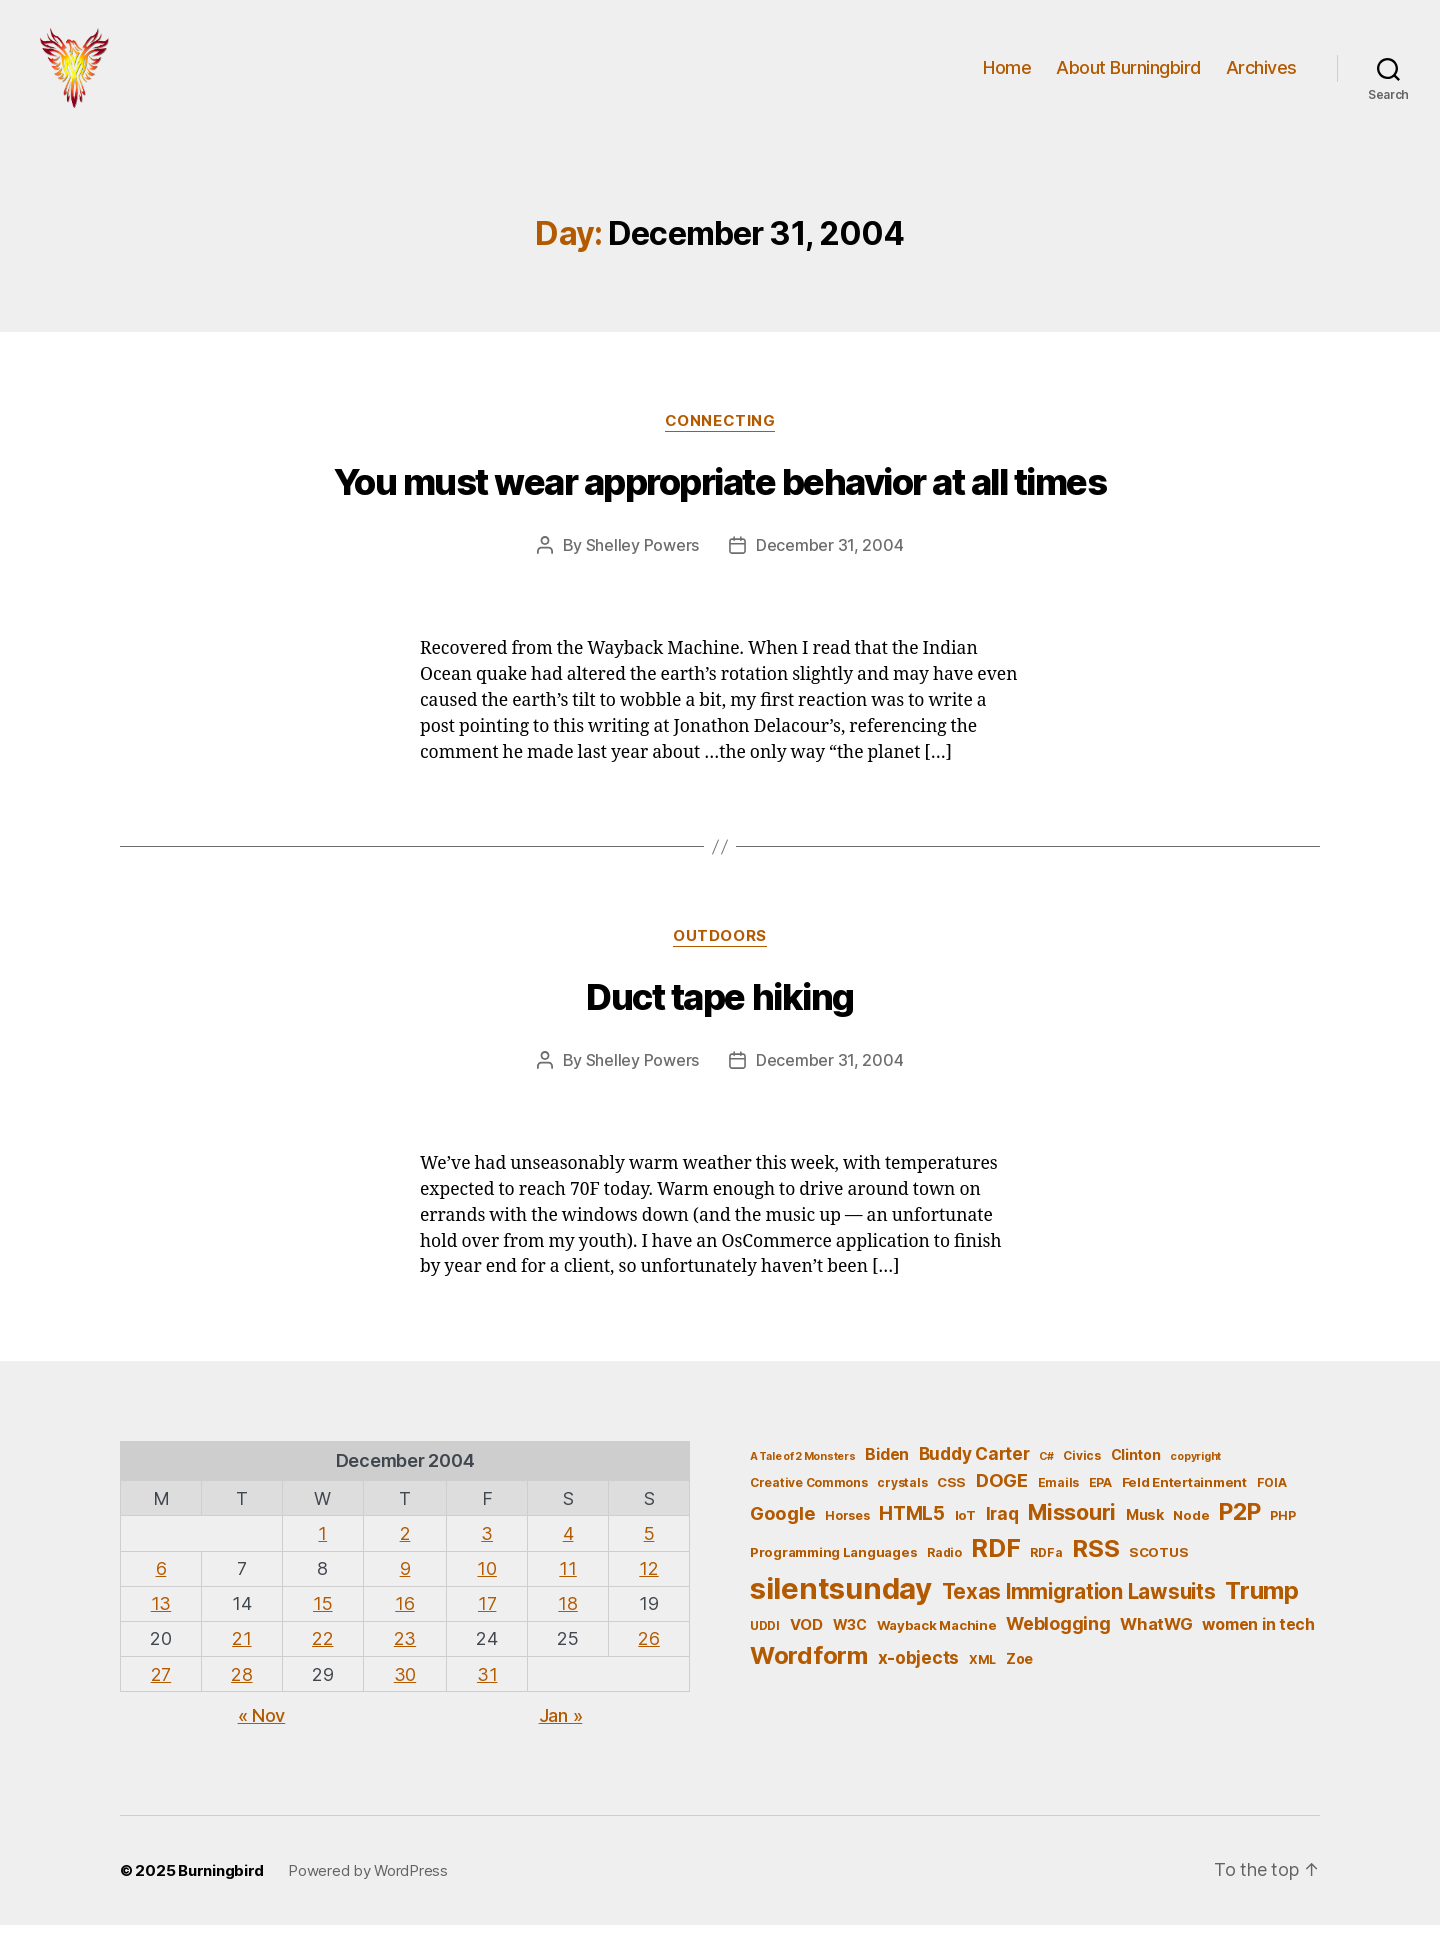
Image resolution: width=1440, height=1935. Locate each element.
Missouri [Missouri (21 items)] (1072, 1522)
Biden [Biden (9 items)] (887, 1464)
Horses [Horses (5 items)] (847, 1525)
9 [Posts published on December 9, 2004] (405, 1578)
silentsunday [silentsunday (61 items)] (841, 1598)
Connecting (720, 431)
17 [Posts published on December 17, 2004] (487, 1613)
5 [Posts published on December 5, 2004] (649, 1543)
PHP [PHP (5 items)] (1282, 1525)
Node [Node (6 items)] (1191, 1525)
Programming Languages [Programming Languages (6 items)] (833, 1562)
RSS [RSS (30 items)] (1095, 1558)
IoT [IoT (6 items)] (965, 1525)
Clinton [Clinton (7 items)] (1136, 1464)
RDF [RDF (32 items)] (995, 1558)
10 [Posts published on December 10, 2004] (486, 1578)
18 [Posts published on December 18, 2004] (567, 1613)
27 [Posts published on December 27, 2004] (161, 1684)
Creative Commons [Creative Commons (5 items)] (809, 1492)
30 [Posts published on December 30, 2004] (405, 1684)
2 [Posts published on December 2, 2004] (405, 1543)
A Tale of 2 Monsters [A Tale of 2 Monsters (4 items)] (803, 1466)
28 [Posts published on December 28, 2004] (241, 1684)
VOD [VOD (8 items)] (806, 1635)
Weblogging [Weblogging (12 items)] (1058, 1633)
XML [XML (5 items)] (982, 1669)
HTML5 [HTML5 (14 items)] (912, 1523)
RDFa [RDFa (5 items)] (1046, 1562)
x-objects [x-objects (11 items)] (919, 1667)
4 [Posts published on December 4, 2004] (568, 1543)
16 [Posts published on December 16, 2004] (404, 1613)
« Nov (262, 1725)
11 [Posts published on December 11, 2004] (567, 1578)
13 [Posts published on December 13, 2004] (161, 1613)
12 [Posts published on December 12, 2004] (648, 1578)
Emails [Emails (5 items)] (1058, 1492)
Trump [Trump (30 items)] (1262, 1600)
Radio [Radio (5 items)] (944, 1562)
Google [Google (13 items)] (782, 1523)
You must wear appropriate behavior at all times (720, 492)
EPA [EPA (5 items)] (1100, 1492)
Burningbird (221, 1880)
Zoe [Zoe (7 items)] (1019, 1668)
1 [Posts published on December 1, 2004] (322, 1543)
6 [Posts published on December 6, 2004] (161, 1578)
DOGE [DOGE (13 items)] (1002, 1490)
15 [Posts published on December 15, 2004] (322, 1613)
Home (1007, 72)
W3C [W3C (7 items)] (850, 1634)
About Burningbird (1128, 72)
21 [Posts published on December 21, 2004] (241, 1648)
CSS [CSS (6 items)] (951, 1492)
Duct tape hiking (719, 1007)
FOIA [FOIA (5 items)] (1272, 1492)
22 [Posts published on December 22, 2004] (322, 1648)
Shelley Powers (642, 555)
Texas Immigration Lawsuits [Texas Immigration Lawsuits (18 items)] (1079, 1601)
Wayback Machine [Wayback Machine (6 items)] (937, 1635)
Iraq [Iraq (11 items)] (1002, 1523)
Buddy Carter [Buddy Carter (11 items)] (974, 1463)
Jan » (561, 1725)
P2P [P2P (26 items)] (1239, 1522)
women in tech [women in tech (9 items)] (1258, 1634)
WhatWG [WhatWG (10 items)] (1156, 1634)
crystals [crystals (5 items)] (902, 1492)
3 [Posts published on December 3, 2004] (487, 1543)
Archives (1261, 72)
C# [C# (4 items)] (1046, 1466)
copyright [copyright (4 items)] (1195, 1466)
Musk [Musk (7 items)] (1145, 1524)
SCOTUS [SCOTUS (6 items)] (1158, 1562)
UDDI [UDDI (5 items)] (765, 1635)
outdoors (719, 946)
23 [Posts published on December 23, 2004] (405, 1648)
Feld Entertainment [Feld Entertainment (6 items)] (1184, 1492)
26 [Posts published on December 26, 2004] (648, 1648)
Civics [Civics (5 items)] (1081, 1465)
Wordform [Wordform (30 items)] (809, 1665)
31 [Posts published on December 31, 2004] (487, 1684)
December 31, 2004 (829, 555)
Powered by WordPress (368, 1880)
